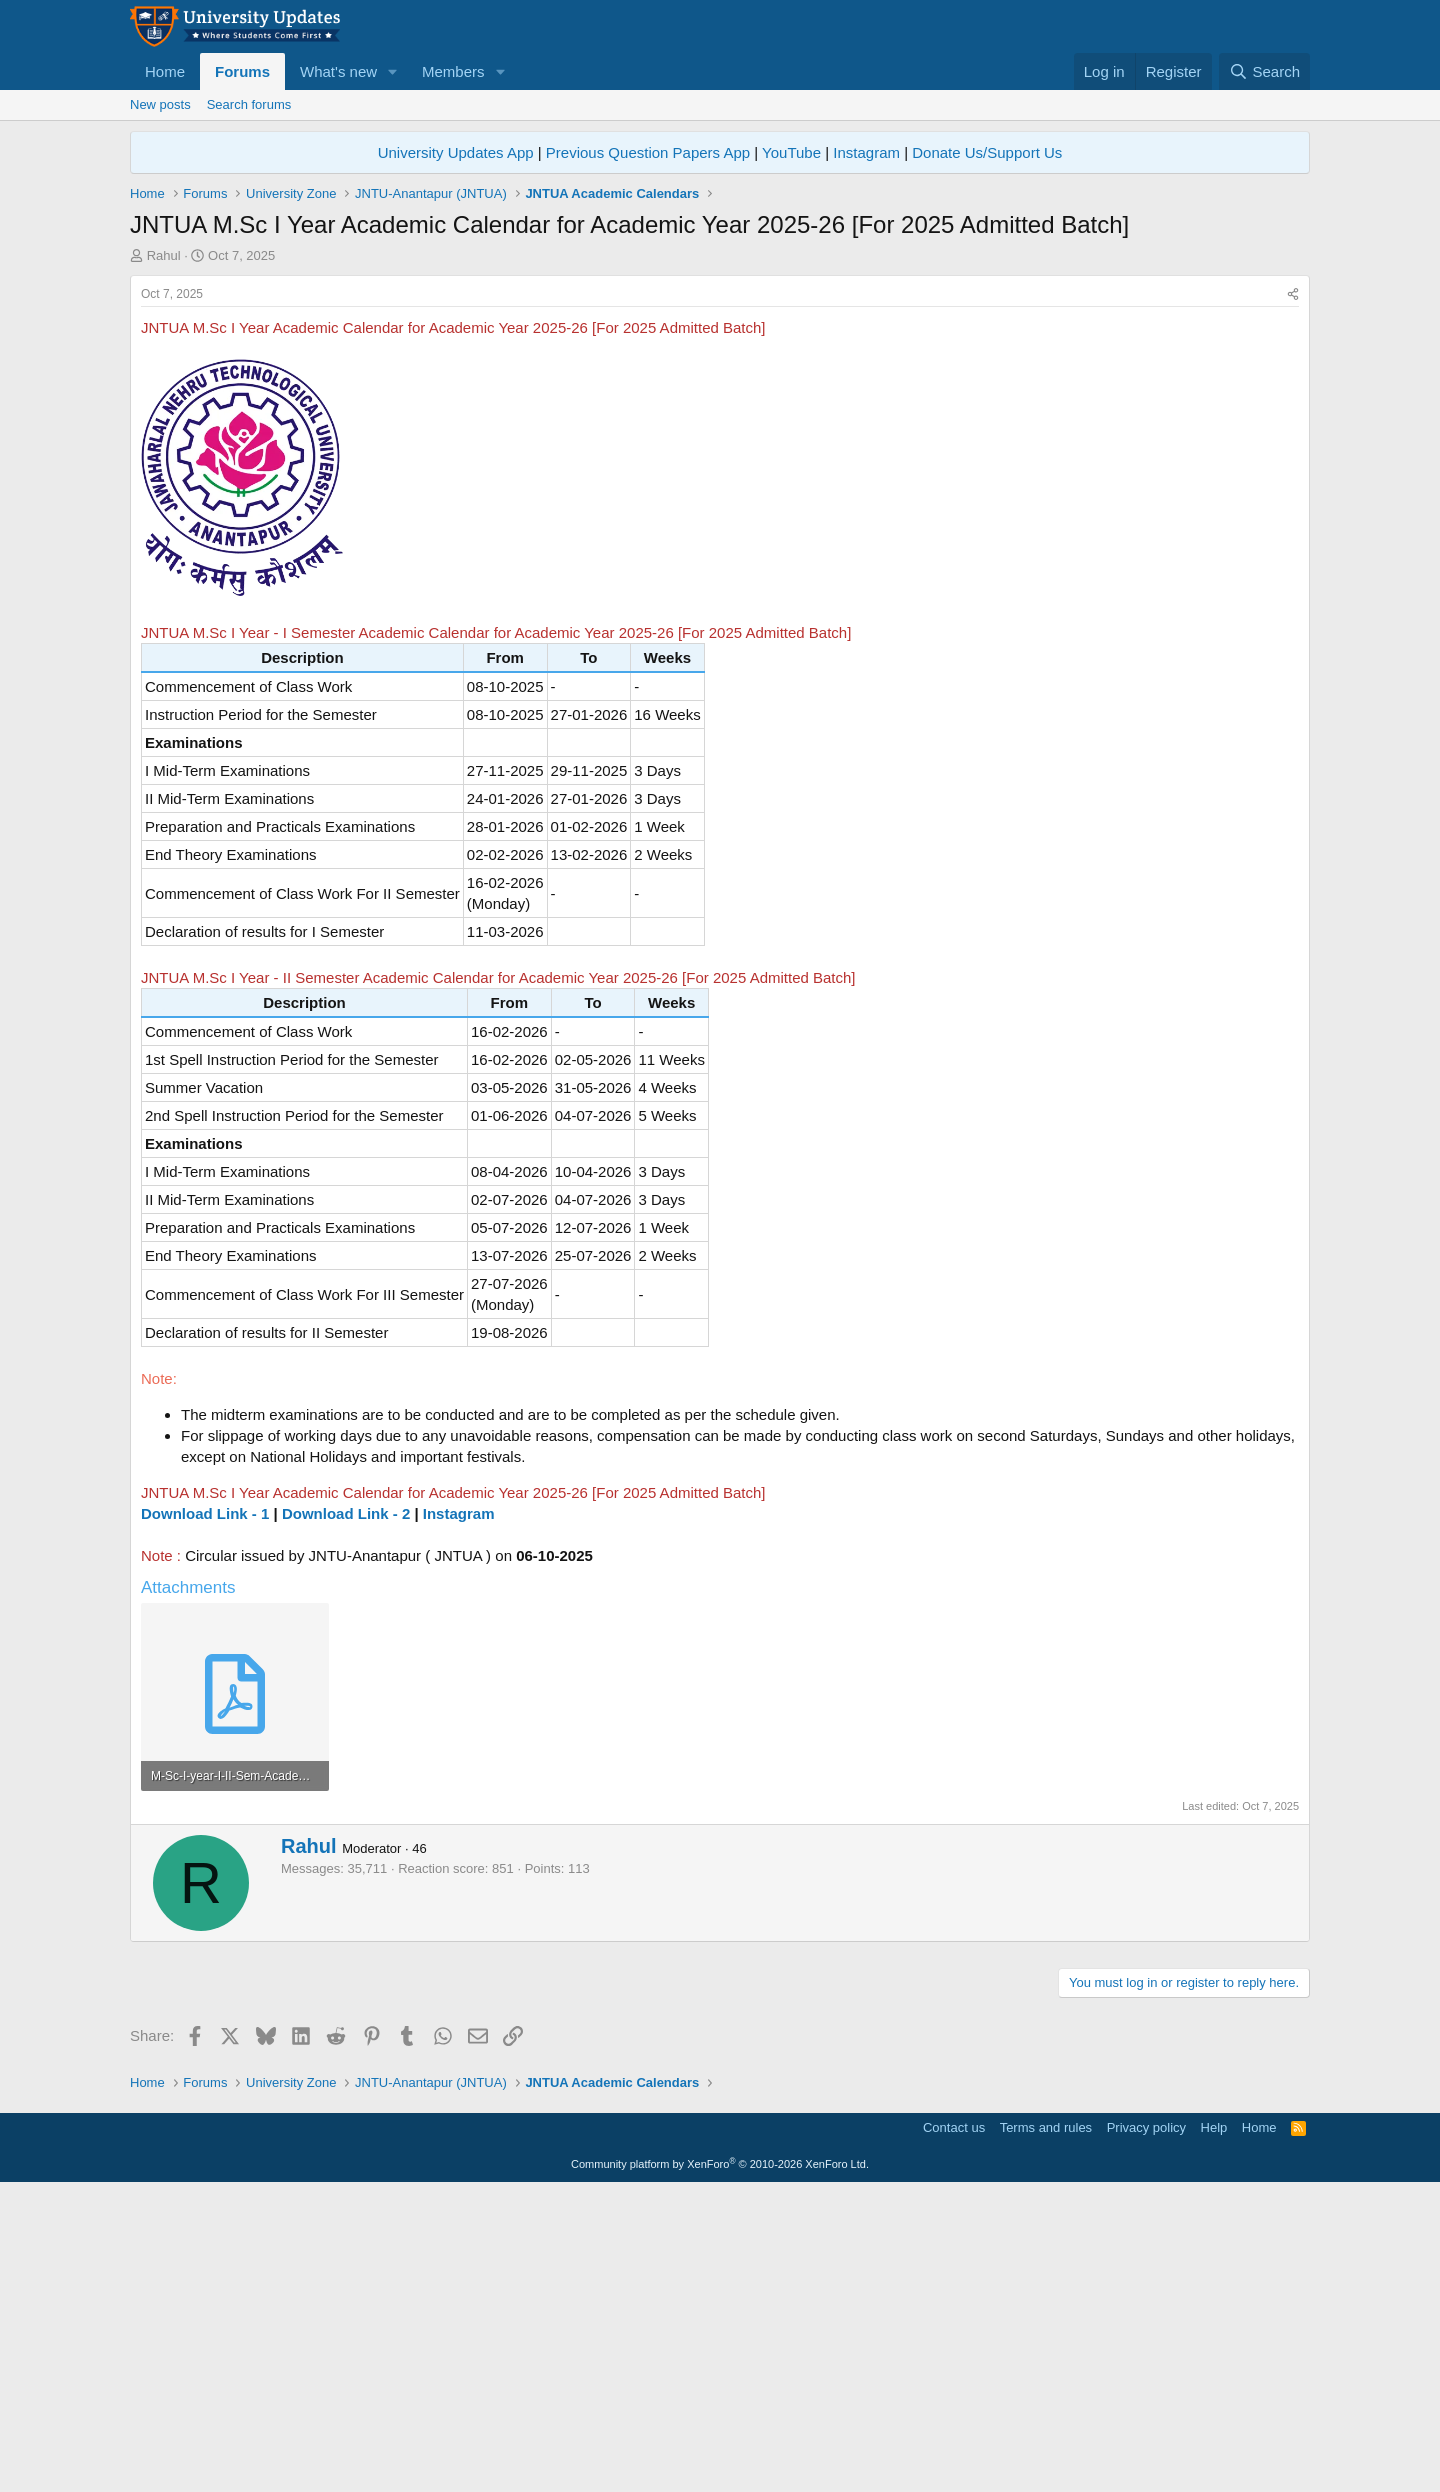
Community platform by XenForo (720, 2464)
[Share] (1293, 594)
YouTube (791, 152)
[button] (393, 71)
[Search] (1264, 71)
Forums (242, 71)
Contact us (954, 2427)
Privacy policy (1146, 2427)
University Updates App (456, 152)
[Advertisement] (720, 415)
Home (165, 71)
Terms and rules (1046, 2427)
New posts (160, 104)
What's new (338, 71)
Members (453, 71)
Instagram (866, 152)
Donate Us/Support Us (987, 152)
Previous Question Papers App (648, 152)
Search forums (249, 104)
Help (1214, 2427)
